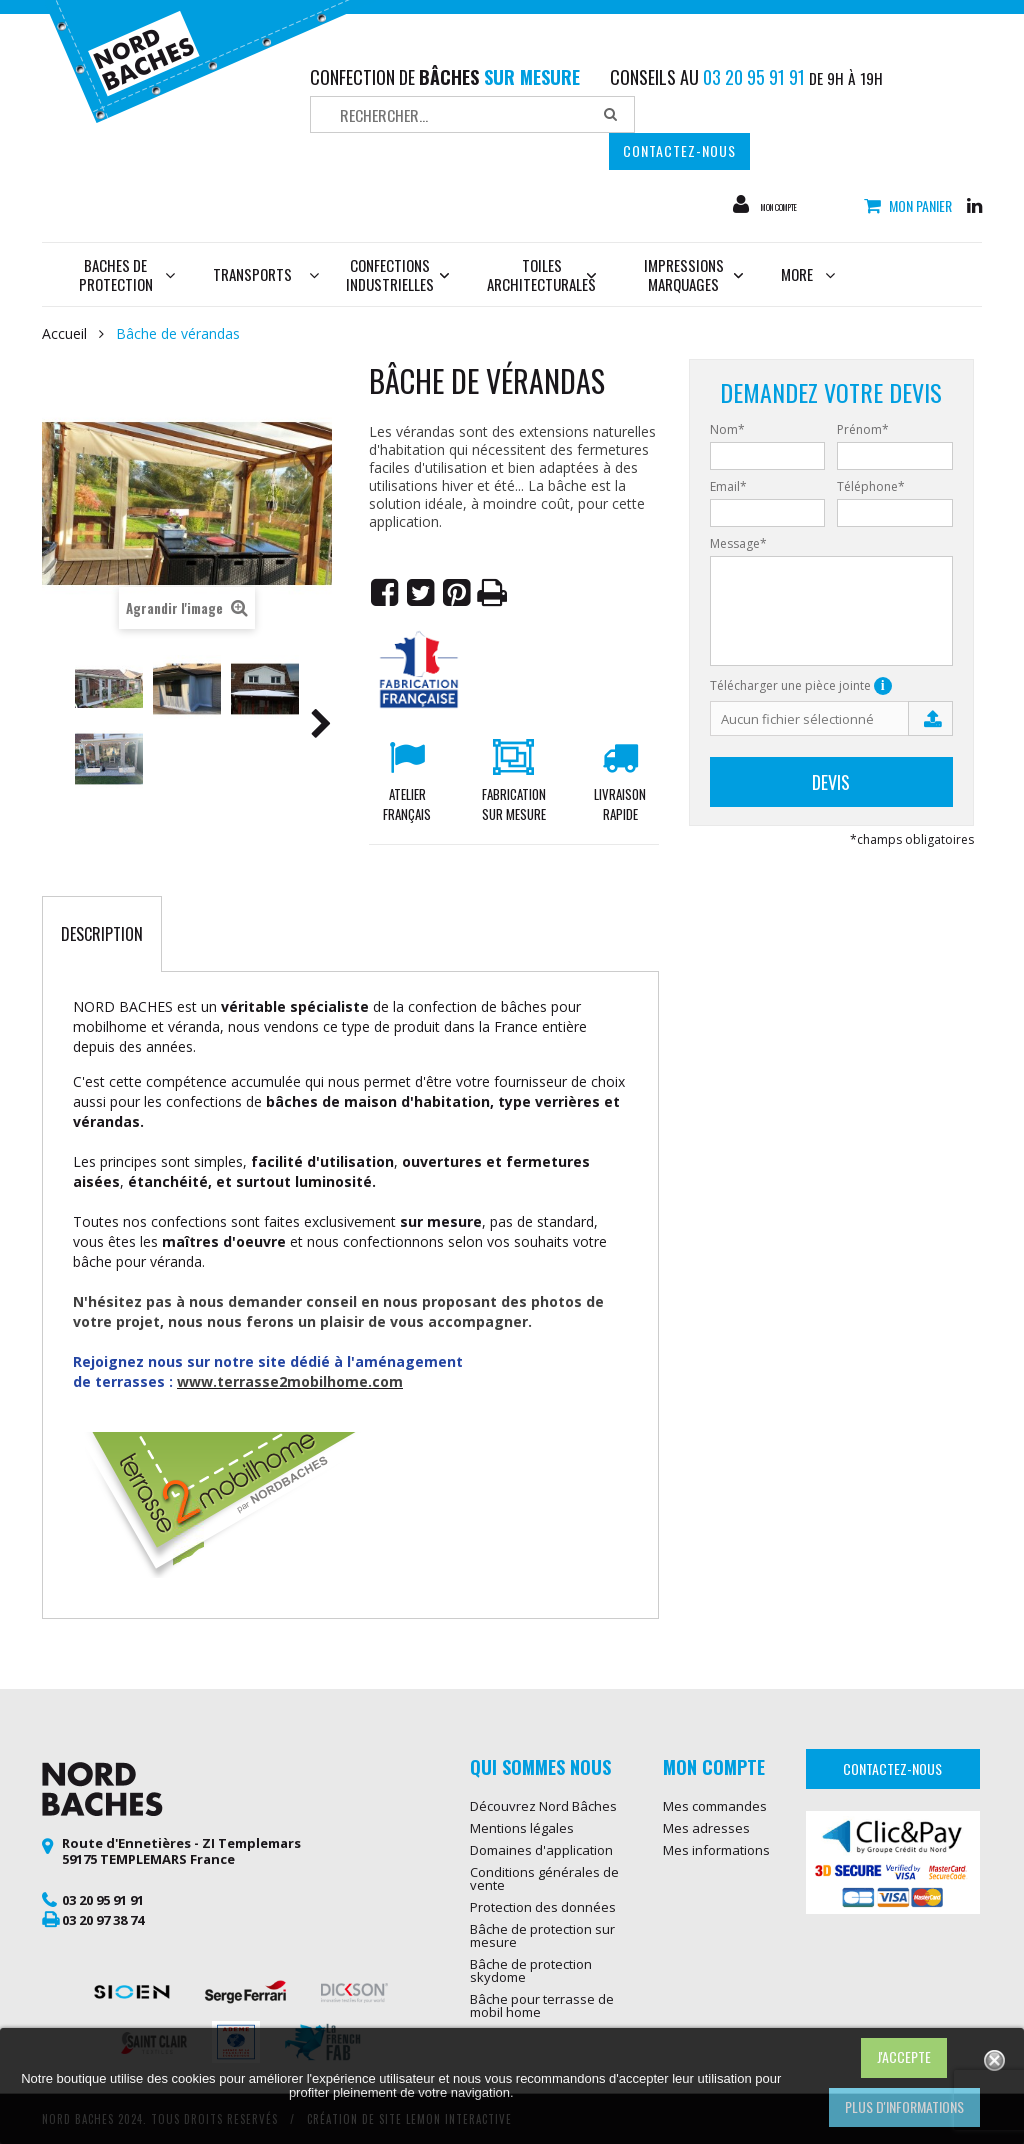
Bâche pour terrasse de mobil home (542, 2005)
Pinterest (457, 593)
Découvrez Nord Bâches (543, 1806)
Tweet (421, 593)
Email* (728, 487)
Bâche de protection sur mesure (542, 1935)
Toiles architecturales (541, 274)
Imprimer (493, 593)
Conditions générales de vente (544, 1878)
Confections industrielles (398, 274)
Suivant (321, 727)
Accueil (64, 334)
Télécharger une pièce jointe (801, 686)
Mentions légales (522, 1828)
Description (102, 934)
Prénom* (863, 430)
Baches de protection (127, 274)
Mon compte (800, 205)
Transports (252, 274)
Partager (385, 593)
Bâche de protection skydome (531, 1970)
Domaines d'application (541, 1850)
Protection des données (543, 1907)
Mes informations (716, 1850)
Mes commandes (715, 1806)
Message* (738, 544)
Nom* (727, 430)
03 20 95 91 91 (103, 1900)
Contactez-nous (679, 150)
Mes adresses (706, 1828)
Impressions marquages (694, 274)
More (808, 274)
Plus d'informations (904, 2106)
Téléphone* (871, 487)
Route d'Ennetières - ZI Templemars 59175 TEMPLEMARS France (181, 1851)
